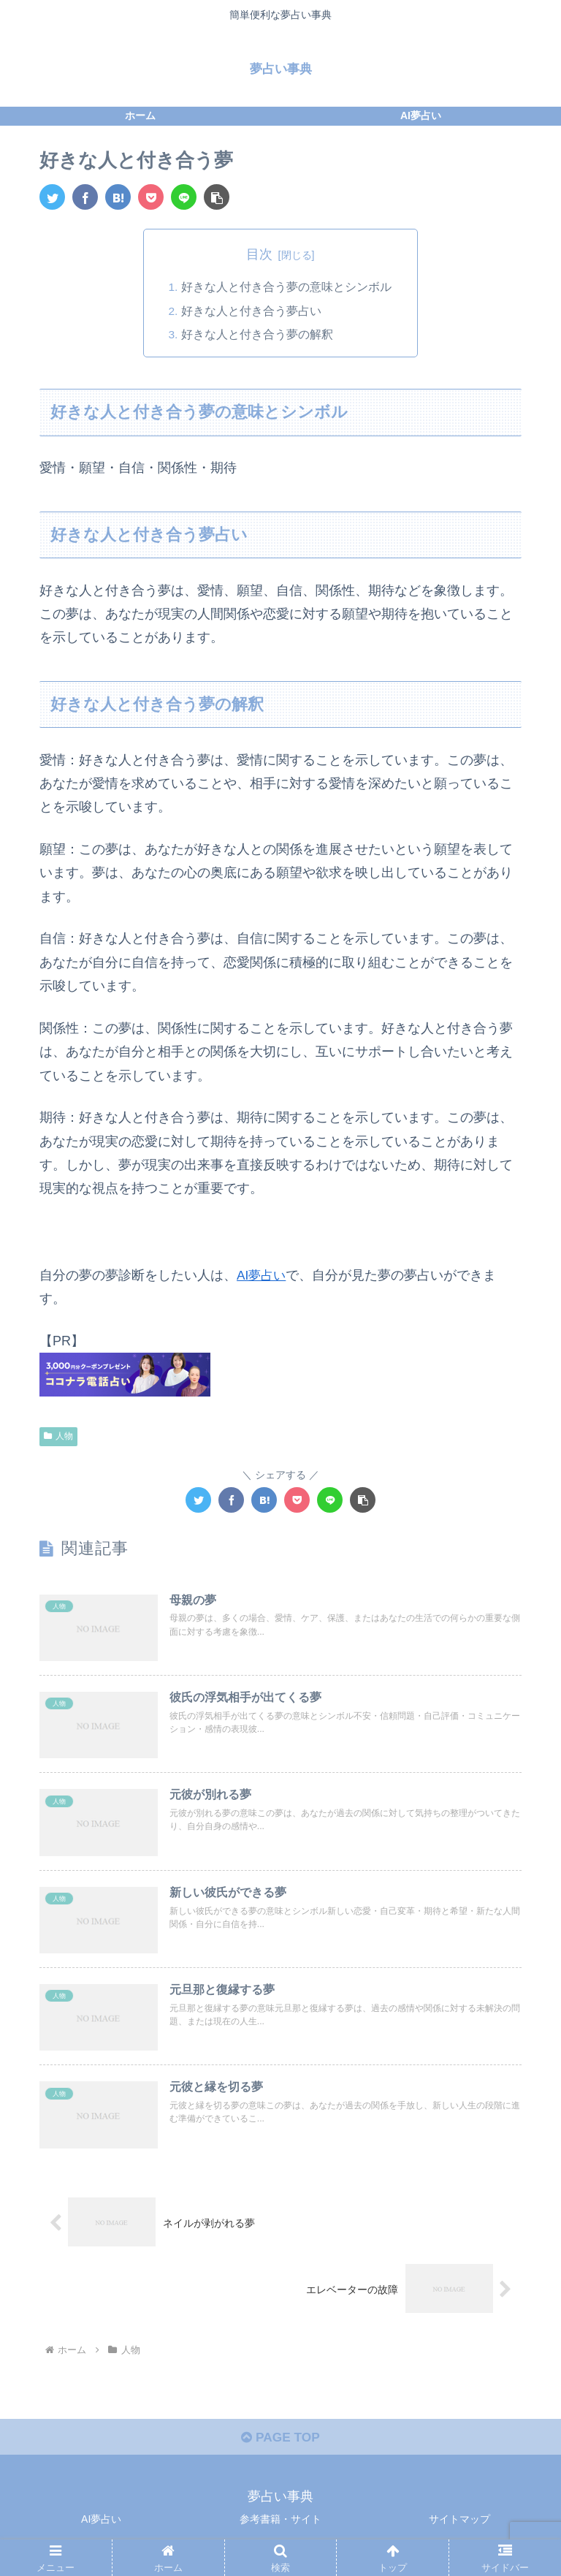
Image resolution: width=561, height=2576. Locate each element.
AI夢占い (263, 1276)
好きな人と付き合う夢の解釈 (257, 334)
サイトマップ (459, 2528)
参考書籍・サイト (280, 2528)
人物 (58, 1437)
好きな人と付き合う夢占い (251, 310)
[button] (216, 197)
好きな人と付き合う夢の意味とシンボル (286, 287)
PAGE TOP (280, 2446)
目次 (259, 254)
